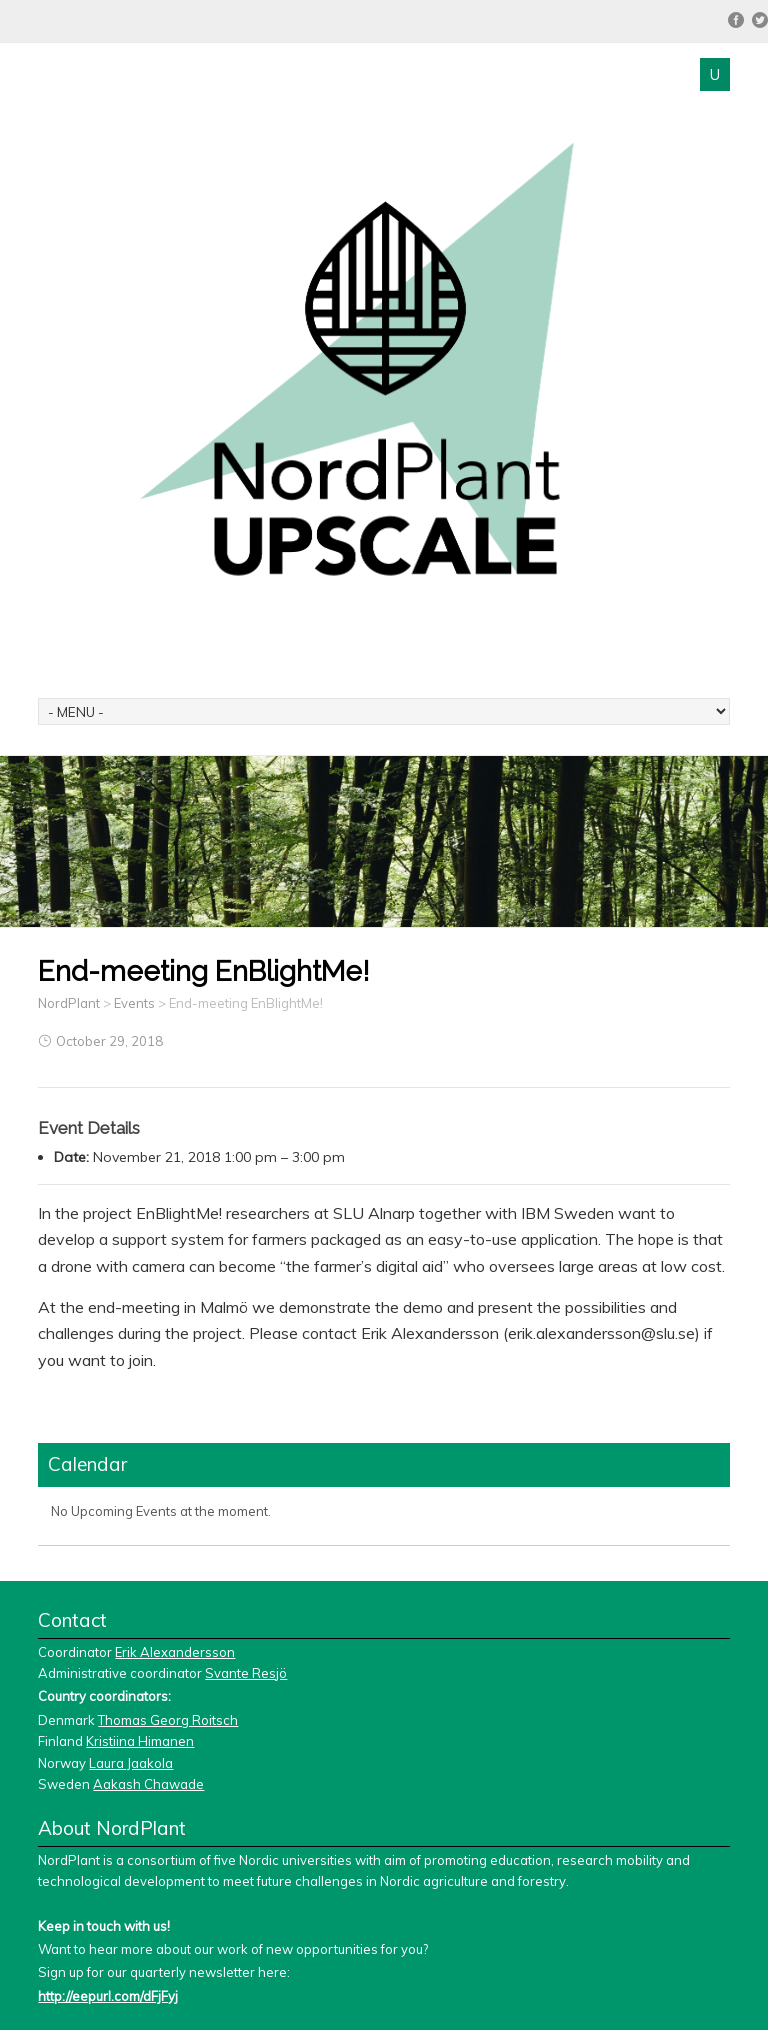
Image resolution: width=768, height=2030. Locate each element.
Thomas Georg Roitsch (168, 1720)
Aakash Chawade (148, 1784)
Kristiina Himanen (140, 1741)
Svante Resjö (246, 1673)
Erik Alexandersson (175, 1652)
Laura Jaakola (131, 1763)
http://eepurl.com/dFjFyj (108, 1996)
